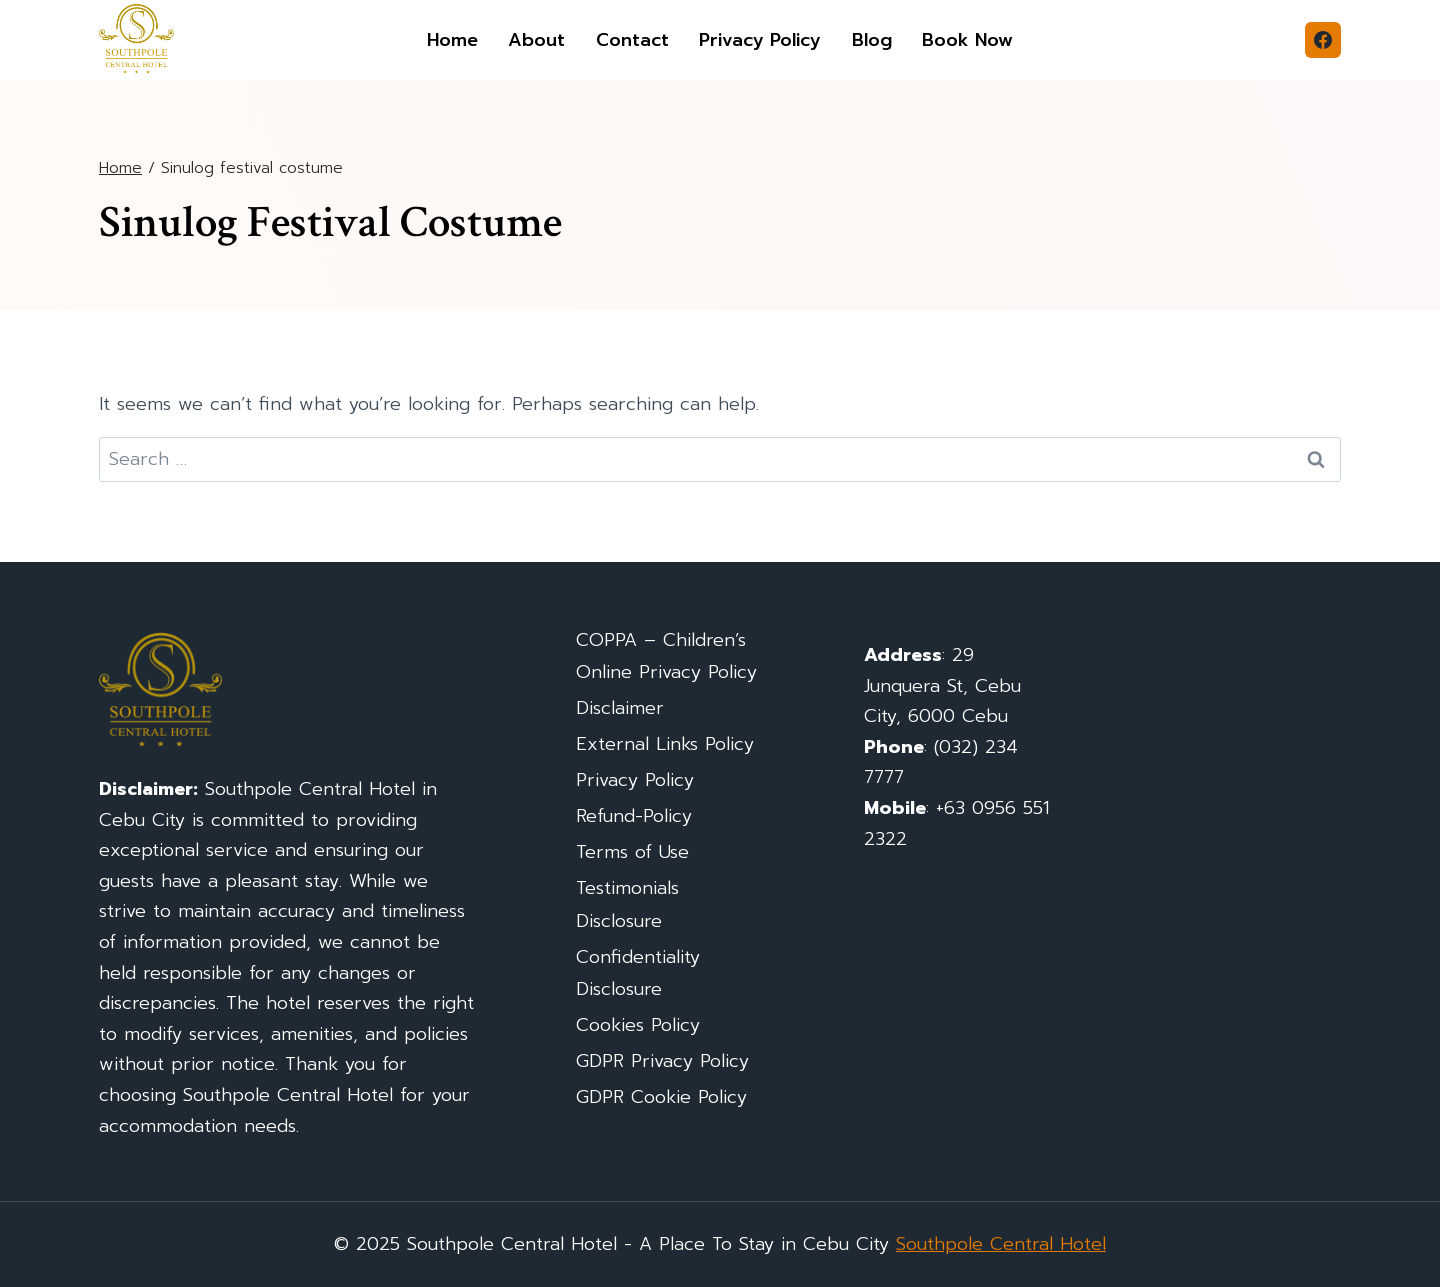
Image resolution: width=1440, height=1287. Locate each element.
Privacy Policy (760, 40)
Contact (632, 40)
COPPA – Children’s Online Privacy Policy (666, 656)
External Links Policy (665, 744)
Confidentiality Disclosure (638, 973)
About (536, 40)
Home (452, 40)
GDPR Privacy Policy (662, 1061)
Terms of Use (632, 852)
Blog (872, 40)
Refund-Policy (634, 816)
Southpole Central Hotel (1001, 1244)
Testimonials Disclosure (627, 904)
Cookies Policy (638, 1025)
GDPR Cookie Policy (661, 1097)
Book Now (967, 40)
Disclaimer (620, 708)
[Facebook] (1323, 40)
